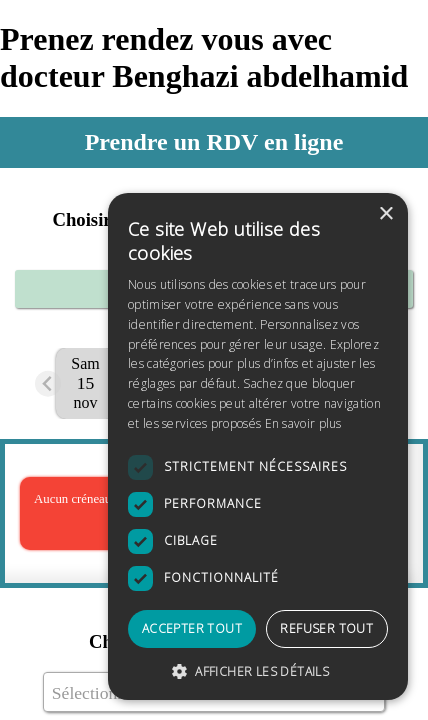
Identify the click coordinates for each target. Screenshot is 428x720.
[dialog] (258, 446)
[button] (258, 670)
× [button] (385, 214)
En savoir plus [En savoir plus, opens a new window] (303, 423)
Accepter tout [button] (192, 628)
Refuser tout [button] (326, 628)
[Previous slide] (48, 383)
